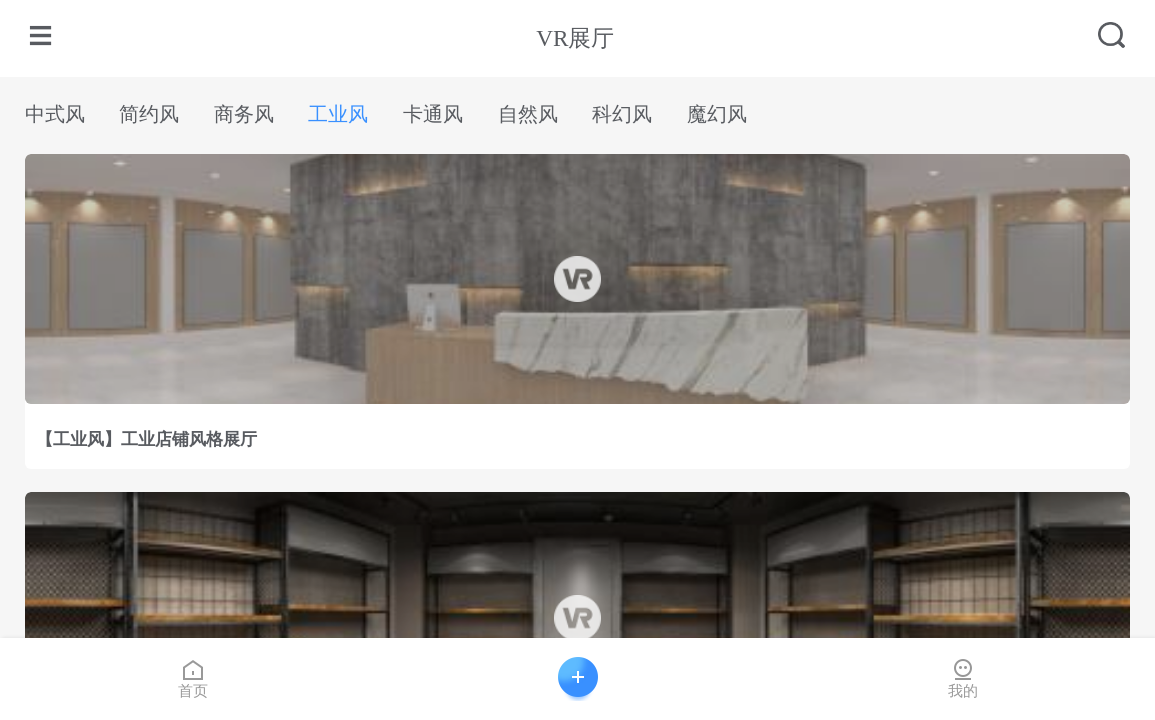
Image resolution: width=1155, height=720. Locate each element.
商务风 (244, 114)
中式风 (55, 114)
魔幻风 (717, 114)
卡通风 (433, 114)
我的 (963, 678)
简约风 (149, 114)
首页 (193, 678)
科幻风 (622, 114)
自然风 (528, 114)
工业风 (338, 114)
